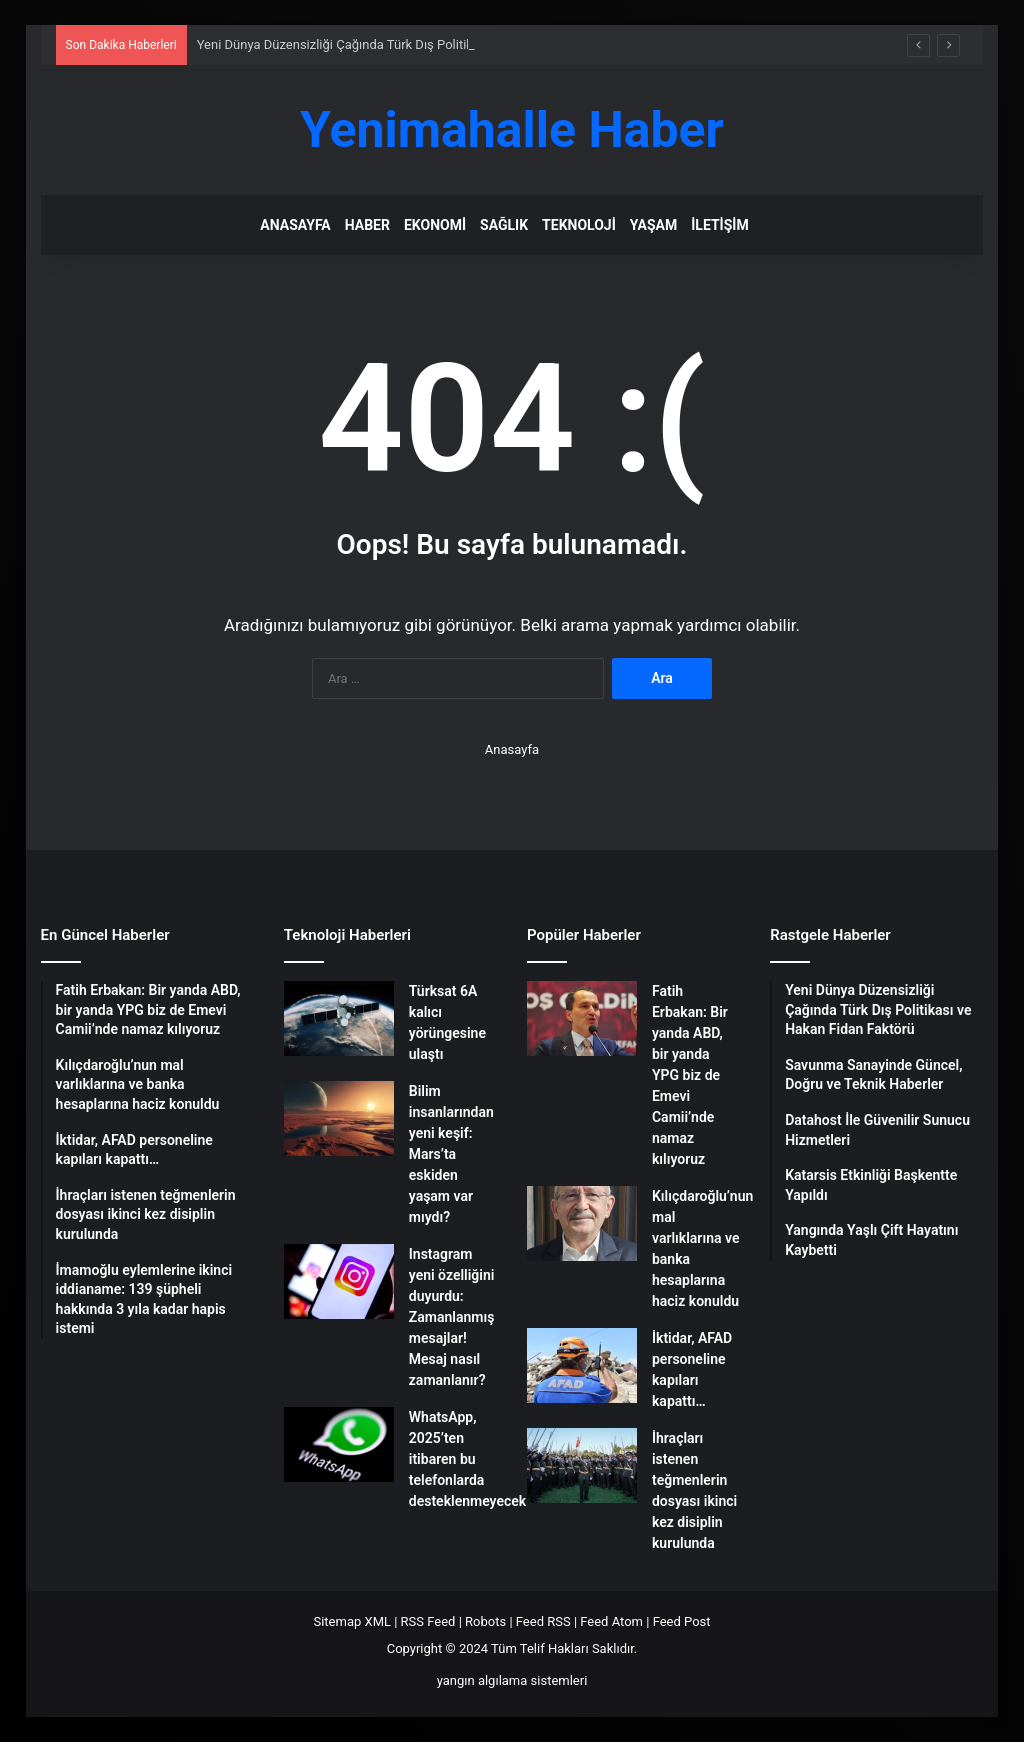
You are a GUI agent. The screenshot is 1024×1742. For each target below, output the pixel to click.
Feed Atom (611, 1621)
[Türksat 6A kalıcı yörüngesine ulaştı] (339, 1018)
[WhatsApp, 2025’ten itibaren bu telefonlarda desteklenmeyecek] (339, 1444)
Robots (485, 1621)
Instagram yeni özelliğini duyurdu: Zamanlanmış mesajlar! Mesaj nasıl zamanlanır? (452, 1317)
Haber (367, 225)
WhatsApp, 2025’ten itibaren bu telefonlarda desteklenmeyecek (467, 1459)
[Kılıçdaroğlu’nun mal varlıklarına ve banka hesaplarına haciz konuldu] (582, 1223)
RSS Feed (428, 1621)
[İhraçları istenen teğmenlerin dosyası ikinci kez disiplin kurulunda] (582, 1465)
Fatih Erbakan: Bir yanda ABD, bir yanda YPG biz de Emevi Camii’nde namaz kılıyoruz (690, 1075)
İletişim (719, 225)
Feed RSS (543, 1621)
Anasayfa (295, 225)
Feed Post (682, 1621)
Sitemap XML (352, 1621)
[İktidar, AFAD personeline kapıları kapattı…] (582, 1365)
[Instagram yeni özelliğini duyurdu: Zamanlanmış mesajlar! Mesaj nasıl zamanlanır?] (339, 1281)
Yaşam (653, 225)
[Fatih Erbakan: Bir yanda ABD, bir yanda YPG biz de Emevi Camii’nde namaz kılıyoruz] (582, 1018)
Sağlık (504, 225)
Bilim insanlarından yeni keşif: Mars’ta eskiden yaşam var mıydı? (451, 1154)
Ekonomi (435, 225)
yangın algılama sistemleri (512, 1680)
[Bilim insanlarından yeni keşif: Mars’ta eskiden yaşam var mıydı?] (339, 1118)
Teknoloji (579, 225)
